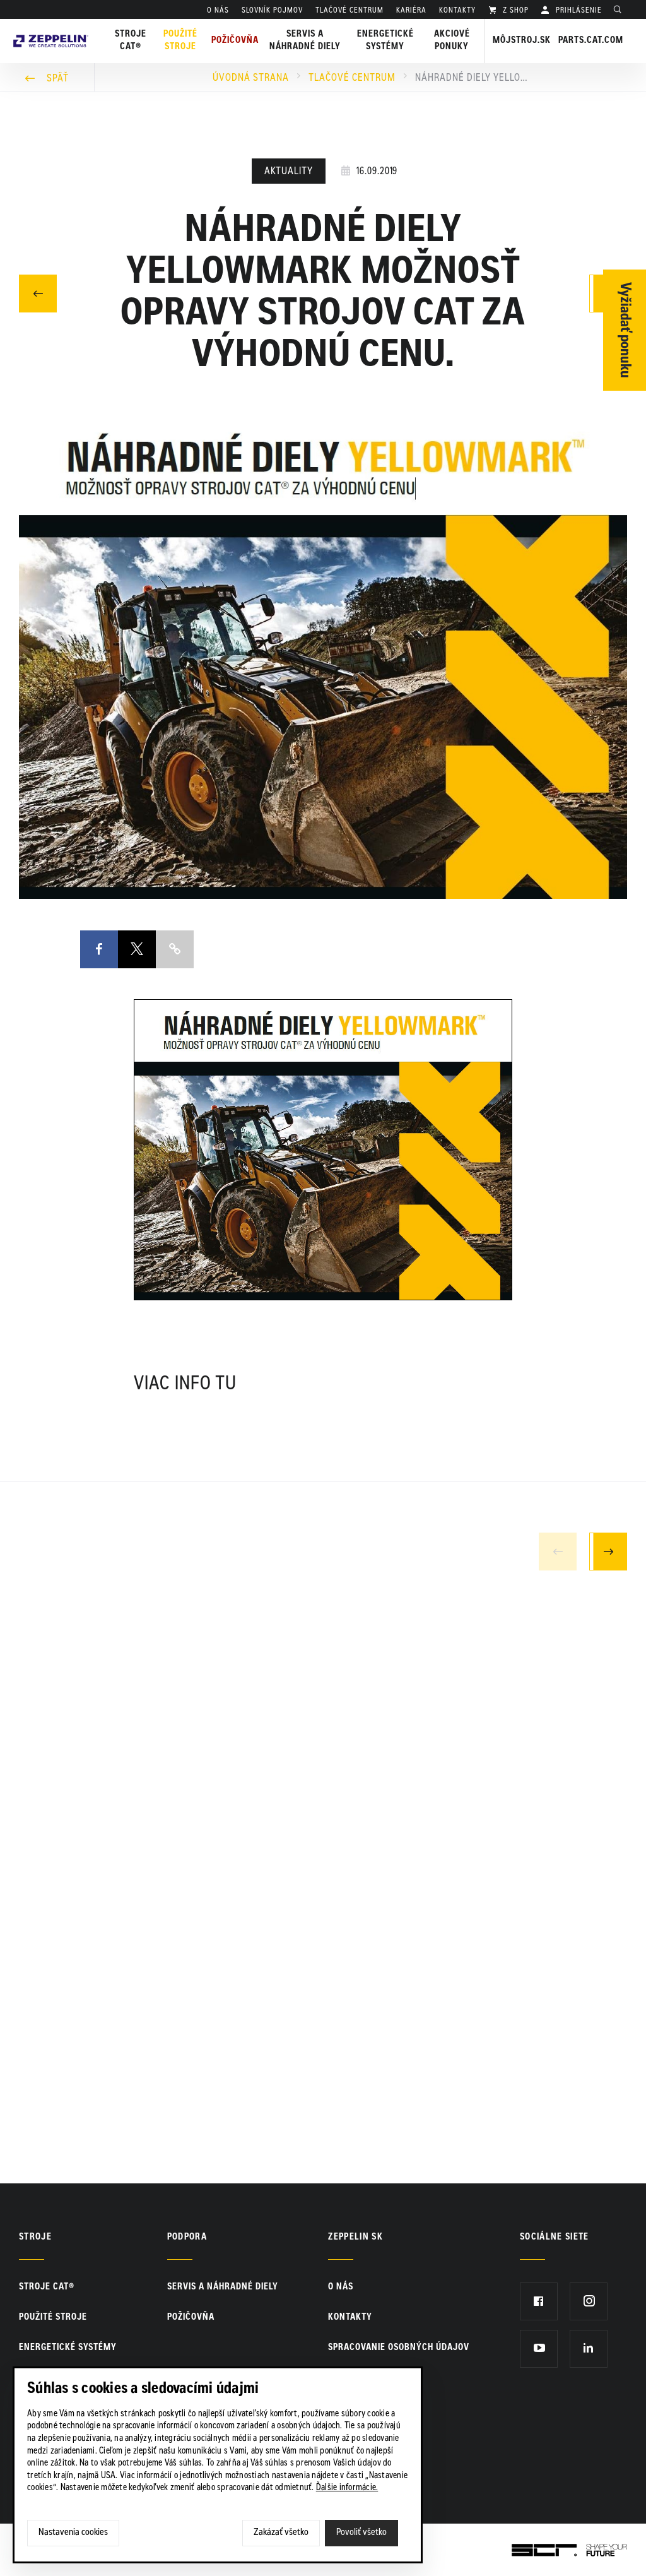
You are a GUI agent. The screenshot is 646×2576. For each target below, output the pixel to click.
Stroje (35, 2237)
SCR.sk (526, 2547)
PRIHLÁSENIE (577, 11)
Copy (175, 949)
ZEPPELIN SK (355, 2237)
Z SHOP (514, 11)
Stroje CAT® (46, 2287)
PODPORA (187, 2237)
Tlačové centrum (352, 78)
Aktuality (288, 172)
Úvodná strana (251, 78)
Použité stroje (180, 41)
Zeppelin (51, 27)
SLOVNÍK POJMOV (272, 11)
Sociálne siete (554, 2237)
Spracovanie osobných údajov (398, 2348)
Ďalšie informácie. (347, 2488)
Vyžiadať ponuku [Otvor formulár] (625, 330)
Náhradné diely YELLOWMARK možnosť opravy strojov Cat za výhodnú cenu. (472, 78)
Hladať (620, 11)
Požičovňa (190, 2317)
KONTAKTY (457, 11)
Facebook (99, 938)
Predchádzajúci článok (38, 292)
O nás (218, 11)
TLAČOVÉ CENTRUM (349, 11)
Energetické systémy (385, 41)
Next (608, 1551)
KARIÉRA (411, 11)
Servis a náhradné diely (222, 2287)
